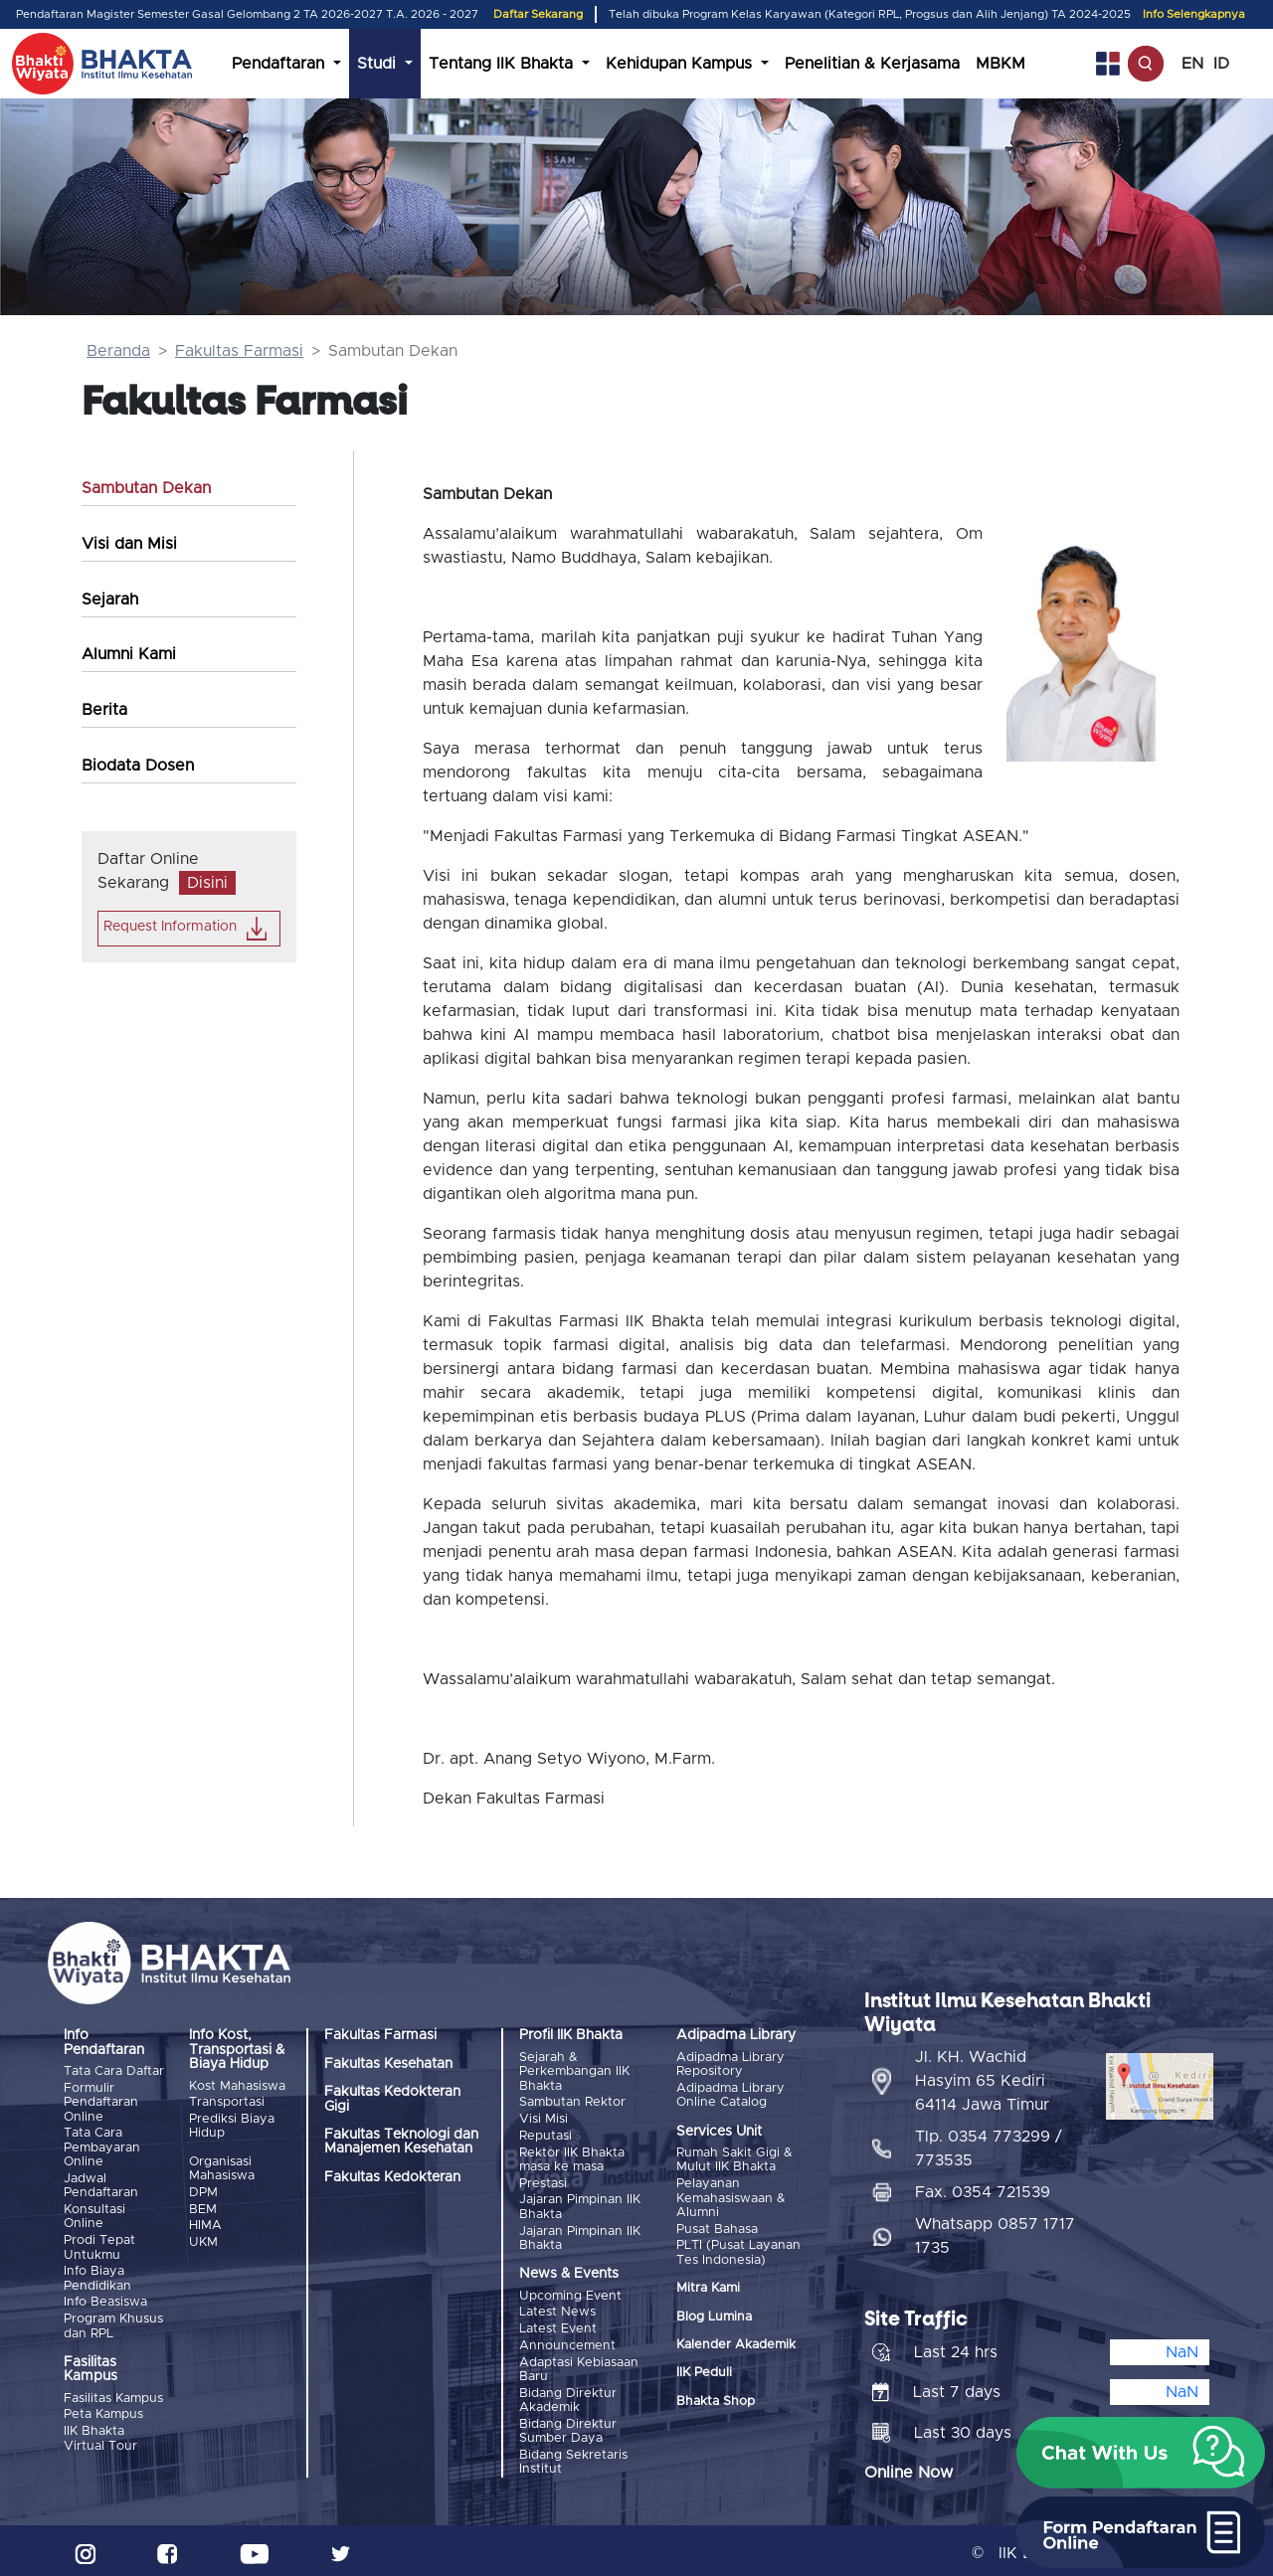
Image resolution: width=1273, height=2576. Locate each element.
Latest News (557, 2310)
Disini (207, 883)
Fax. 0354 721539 (982, 2187)
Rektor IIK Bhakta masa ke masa (572, 2158)
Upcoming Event (570, 2293)
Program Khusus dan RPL (113, 2323)
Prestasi (543, 2181)
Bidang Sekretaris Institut (573, 2457)
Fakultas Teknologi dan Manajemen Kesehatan (401, 2141)
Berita (104, 710)
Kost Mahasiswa (237, 2086)
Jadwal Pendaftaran (101, 2184)
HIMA (205, 2224)
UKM (203, 2240)
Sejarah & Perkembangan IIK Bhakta (574, 2072)
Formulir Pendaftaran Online (101, 2103)
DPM (203, 2191)
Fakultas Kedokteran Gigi (392, 2099)
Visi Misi (543, 2118)
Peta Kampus (103, 2411)
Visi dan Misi (129, 544)
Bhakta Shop (715, 2399)
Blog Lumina (714, 2315)
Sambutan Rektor (572, 2102)
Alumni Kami (129, 654)
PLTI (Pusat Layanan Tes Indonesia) (738, 2251)
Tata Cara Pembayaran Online (102, 2147)
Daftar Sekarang (538, 14)
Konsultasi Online (94, 2215)
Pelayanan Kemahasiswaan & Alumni (731, 2198)
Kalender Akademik (736, 2343)
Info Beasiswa (105, 2300)
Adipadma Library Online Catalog (730, 2095)
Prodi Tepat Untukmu (99, 2245)
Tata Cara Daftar (114, 2071)
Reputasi (545, 2135)
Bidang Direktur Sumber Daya (568, 2426)
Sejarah (110, 599)
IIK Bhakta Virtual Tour (100, 2435)
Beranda (118, 351)
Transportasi (227, 2102)
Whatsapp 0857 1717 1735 (995, 2231)
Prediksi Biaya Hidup (231, 2125)
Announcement (567, 2341)
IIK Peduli (704, 2371)
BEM (203, 2207)
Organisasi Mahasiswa (222, 2167)
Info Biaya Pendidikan (97, 2276)
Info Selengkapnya (1194, 14)
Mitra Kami (708, 2287)
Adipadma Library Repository (730, 2064)
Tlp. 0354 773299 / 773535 (988, 2143)
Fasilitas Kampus (113, 2395)
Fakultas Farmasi (239, 351)
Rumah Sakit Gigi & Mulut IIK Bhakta (734, 2160)
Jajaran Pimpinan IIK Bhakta (579, 2204)
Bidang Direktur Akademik (568, 2396)
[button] (1140, 2453)
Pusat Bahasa (717, 2228)
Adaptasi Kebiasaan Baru (578, 2365)
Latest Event (558, 2325)
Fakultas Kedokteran (392, 2177)
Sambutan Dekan (146, 488)
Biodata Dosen (138, 765)
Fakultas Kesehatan (388, 2064)
